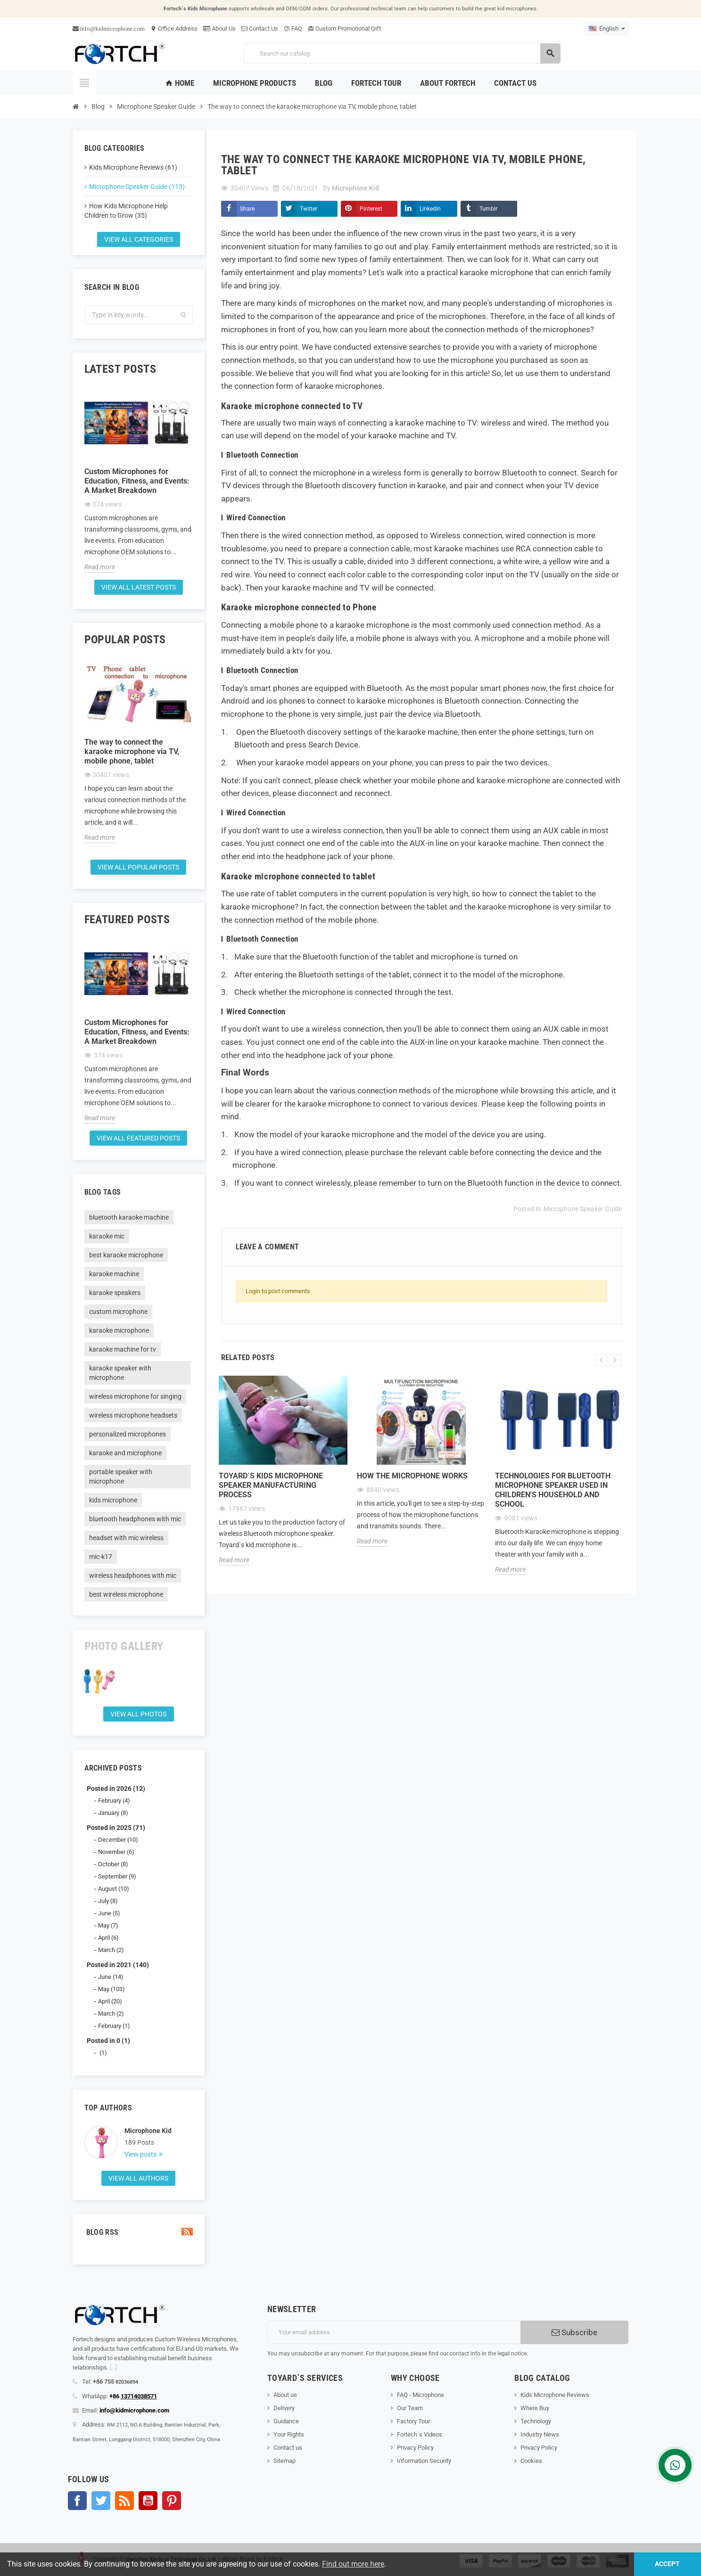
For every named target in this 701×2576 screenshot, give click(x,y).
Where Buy (534, 2408)
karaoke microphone (119, 1330)
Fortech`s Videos (419, 2434)
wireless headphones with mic (132, 1575)
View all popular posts (138, 867)
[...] (113, 2367)
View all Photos (138, 1714)
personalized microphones (127, 1434)
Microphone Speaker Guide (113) (137, 186)
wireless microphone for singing (135, 1396)
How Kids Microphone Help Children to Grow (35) (126, 210)
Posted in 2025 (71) (116, 1827)
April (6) (108, 1937)
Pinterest (371, 208)
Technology (535, 2421)
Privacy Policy (415, 2447)
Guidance (286, 2421)
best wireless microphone (126, 1594)
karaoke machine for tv (122, 1349)
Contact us (287, 2447)
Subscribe (574, 2332)
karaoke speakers (114, 1292)
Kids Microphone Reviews (554, 2394)
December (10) (118, 1839)
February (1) (114, 2025)
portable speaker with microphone (120, 1476)
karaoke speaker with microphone (120, 1372)
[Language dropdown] (607, 29)
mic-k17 (100, 1556)
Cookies (531, 2460)
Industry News (539, 2434)
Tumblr (488, 208)
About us (285, 2394)
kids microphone (113, 1500)
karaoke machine (114, 1274)
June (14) (111, 1976)
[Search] (401, 53)
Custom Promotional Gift (344, 28)
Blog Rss (138, 2232)
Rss (124, 2500)
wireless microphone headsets (133, 1415)
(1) (102, 2052)
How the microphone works (412, 1475)
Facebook (77, 2500)
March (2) (111, 1949)
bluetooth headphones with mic (135, 1519)
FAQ (293, 28)
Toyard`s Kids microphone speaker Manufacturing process (271, 1485)
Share (247, 208)
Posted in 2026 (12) (116, 1788)
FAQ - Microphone (420, 2394)
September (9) (117, 1876)
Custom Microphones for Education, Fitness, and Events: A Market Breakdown (137, 481)
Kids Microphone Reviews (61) (133, 167)
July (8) (108, 1900)
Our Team (410, 2408)
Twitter (308, 208)
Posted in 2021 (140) (118, 1965)
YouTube (148, 2500)
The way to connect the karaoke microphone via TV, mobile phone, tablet (131, 751)
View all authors (138, 2178)
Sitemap (284, 2460)
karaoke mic (106, 1236)
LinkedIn (430, 208)
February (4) (114, 1800)
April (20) (110, 2001)
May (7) (108, 1925)
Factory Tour (413, 2421)
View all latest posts (138, 587)
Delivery (284, 2408)
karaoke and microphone (125, 1453)
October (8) (113, 1864)
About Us (219, 28)
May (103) (111, 1989)
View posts (141, 2154)
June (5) (109, 1913)
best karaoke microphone (126, 1255)
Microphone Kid (148, 2130)
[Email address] (393, 2332)
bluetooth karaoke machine (129, 1217)
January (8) (113, 1812)
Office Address (174, 28)
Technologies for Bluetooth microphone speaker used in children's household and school (552, 1490)
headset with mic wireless (126, 1538)
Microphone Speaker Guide (583, 1209)
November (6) (116, 1851)
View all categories (138, 239)
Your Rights (288, 2434)
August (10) (113, 1888)
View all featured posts (138, 1138)
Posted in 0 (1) (108, 2040)
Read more (99, 567)
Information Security (424, 2460)
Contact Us (259, 28)
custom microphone (118, 1311)
